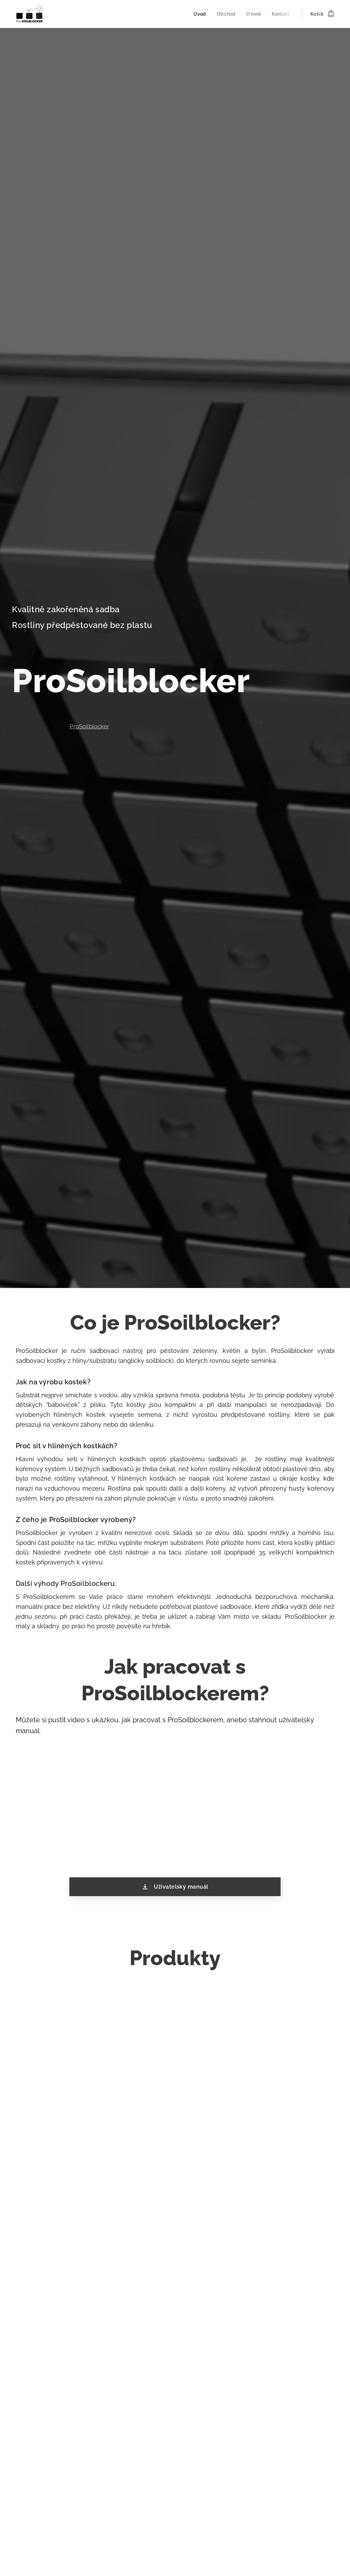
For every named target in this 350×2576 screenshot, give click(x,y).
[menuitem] (197, 14)
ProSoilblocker (89, 726)
